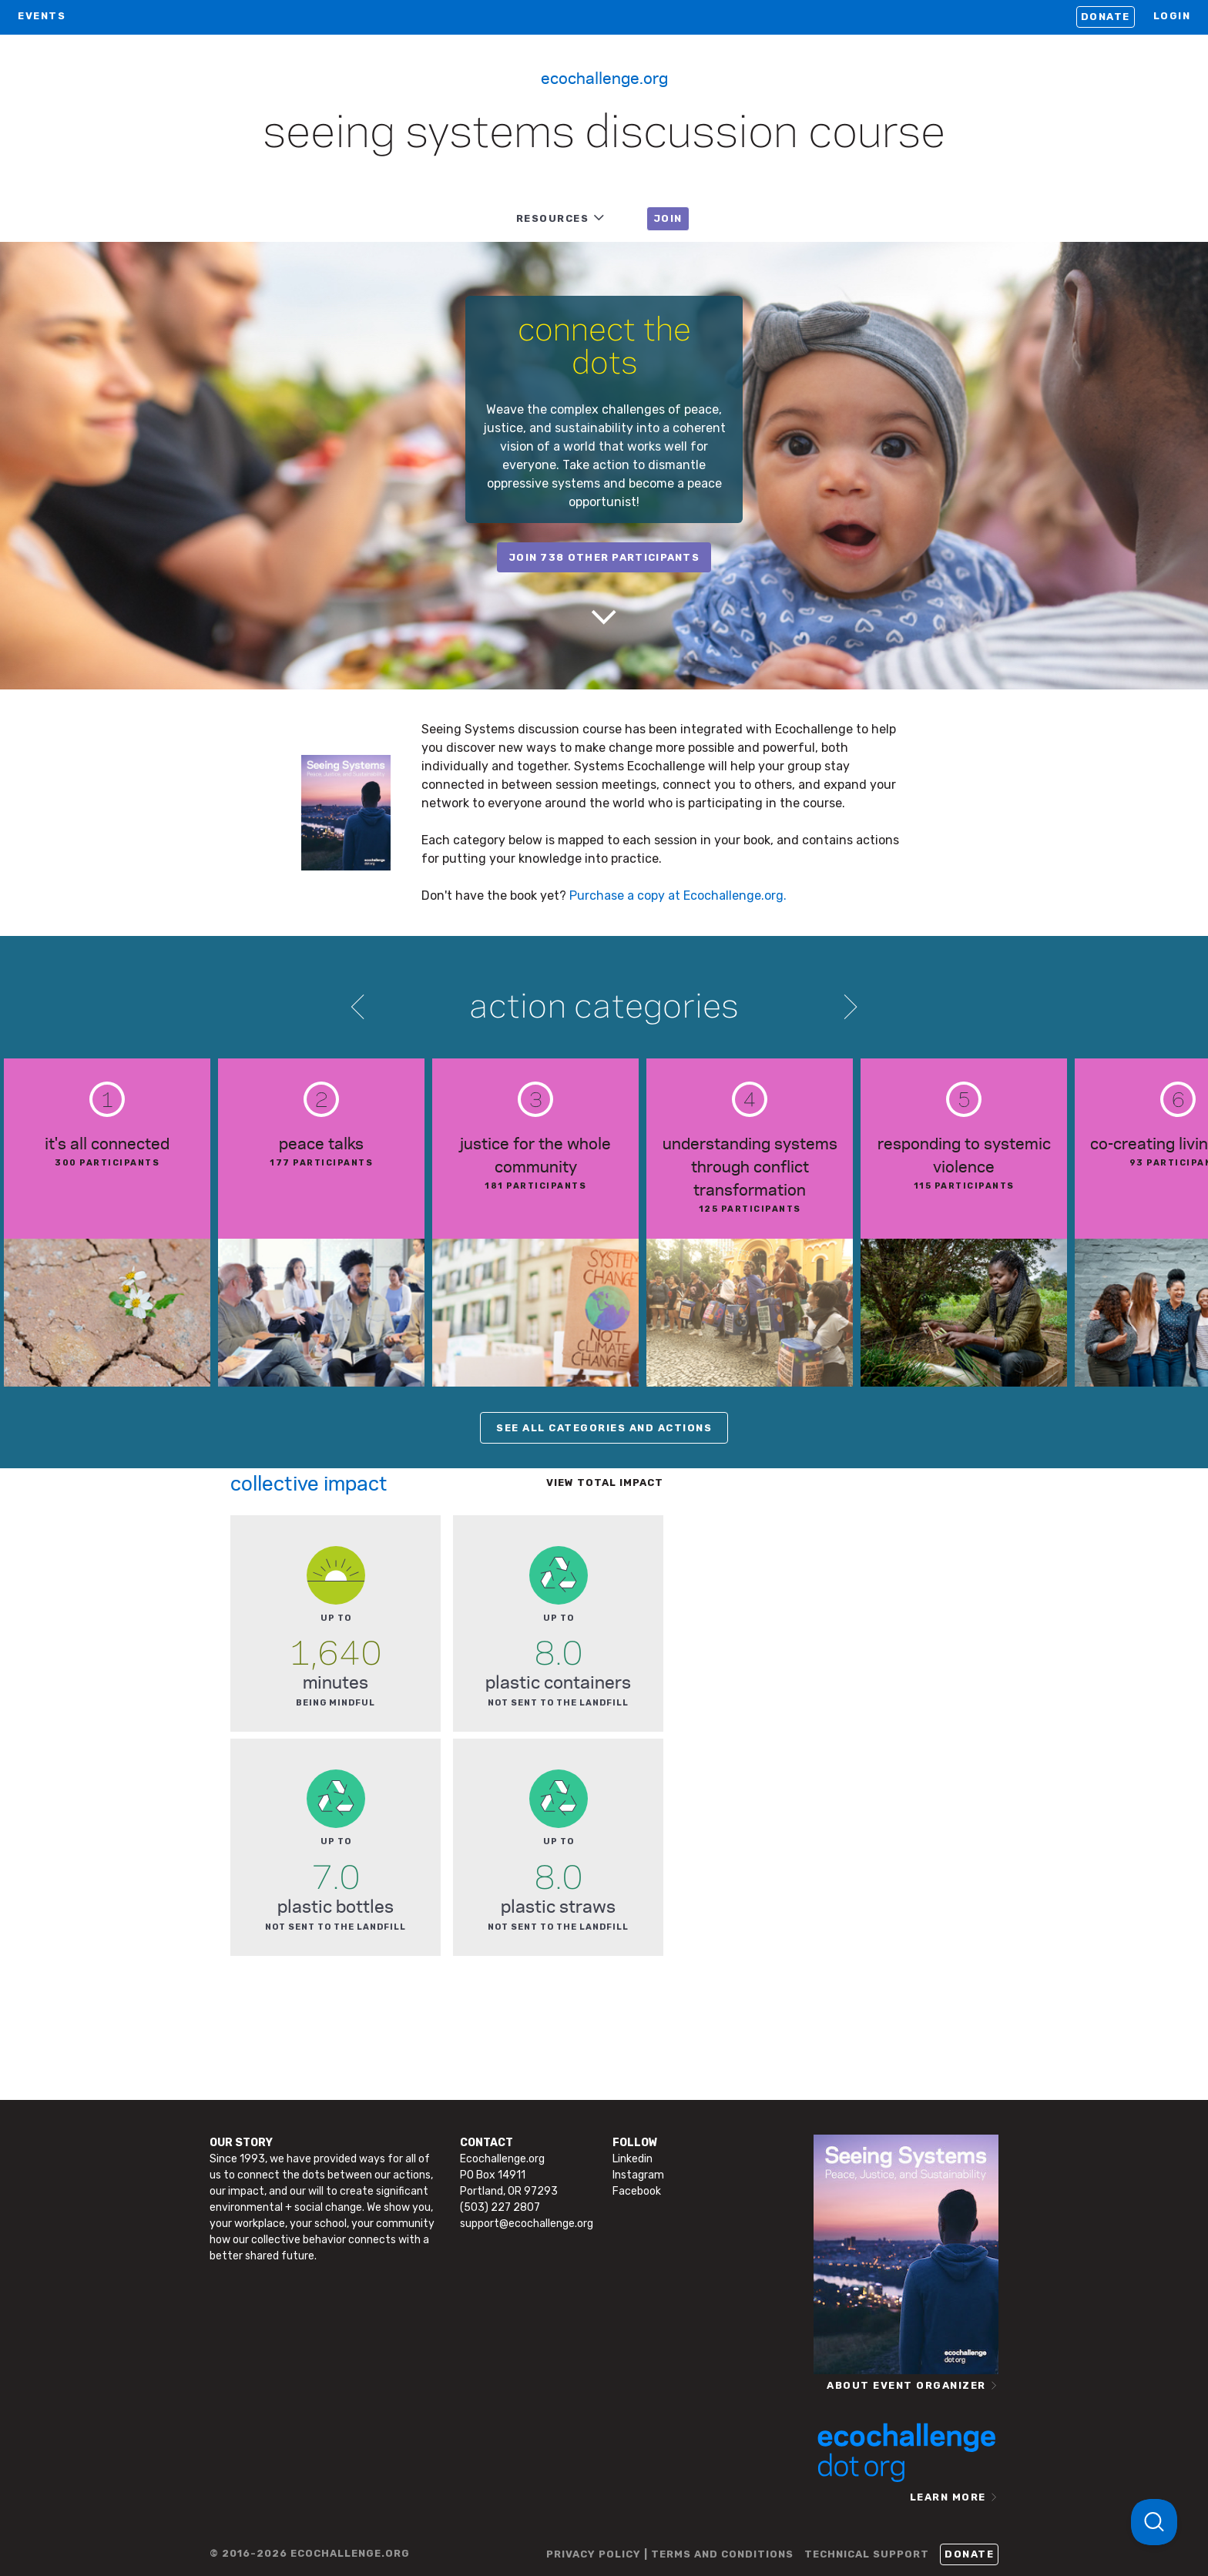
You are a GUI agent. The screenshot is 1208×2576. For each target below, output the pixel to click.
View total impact (604, 1482)
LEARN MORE (948, 2497)
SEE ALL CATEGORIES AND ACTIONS (604, 1428)
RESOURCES (552, 218)
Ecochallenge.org (604, 77)
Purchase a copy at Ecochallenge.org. (678, 895)
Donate (1105, 16)
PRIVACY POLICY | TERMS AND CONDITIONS (670, 2554)
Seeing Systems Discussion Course (604, 134)
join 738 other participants (604, 557)
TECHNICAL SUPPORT (866, 2554)
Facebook (636, 2191)
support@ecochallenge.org (526, 2223)
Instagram (638, 2175)
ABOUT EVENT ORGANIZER (906, 2385)
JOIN (668, 218)
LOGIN (1172, 16)
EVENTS (41, 16)
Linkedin (632, 2158)
